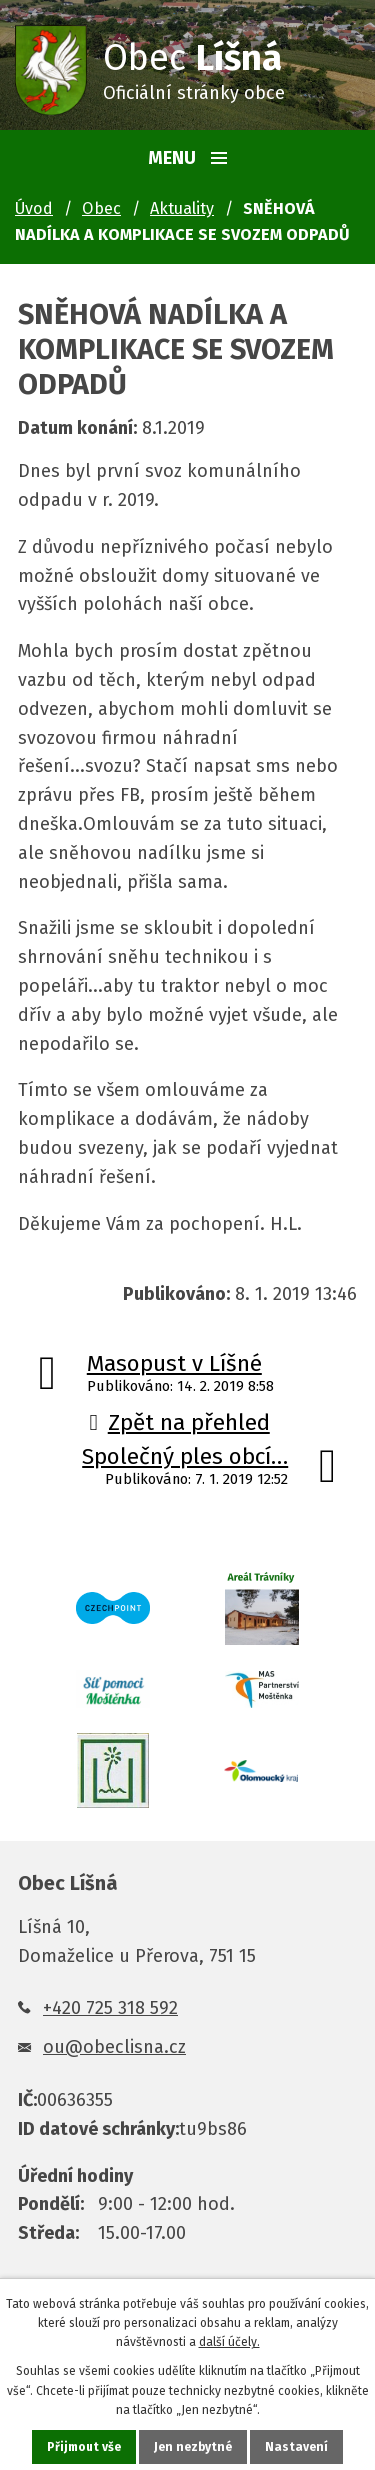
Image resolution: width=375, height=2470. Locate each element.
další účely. (229, 2342)
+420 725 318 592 (110, 2008)
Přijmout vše (84, 2447)
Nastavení (296, 2447)
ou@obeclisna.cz (114, 2047)
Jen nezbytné (193, 2447)
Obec (101, 208)
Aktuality (182, 208)
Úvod (34, 208)
